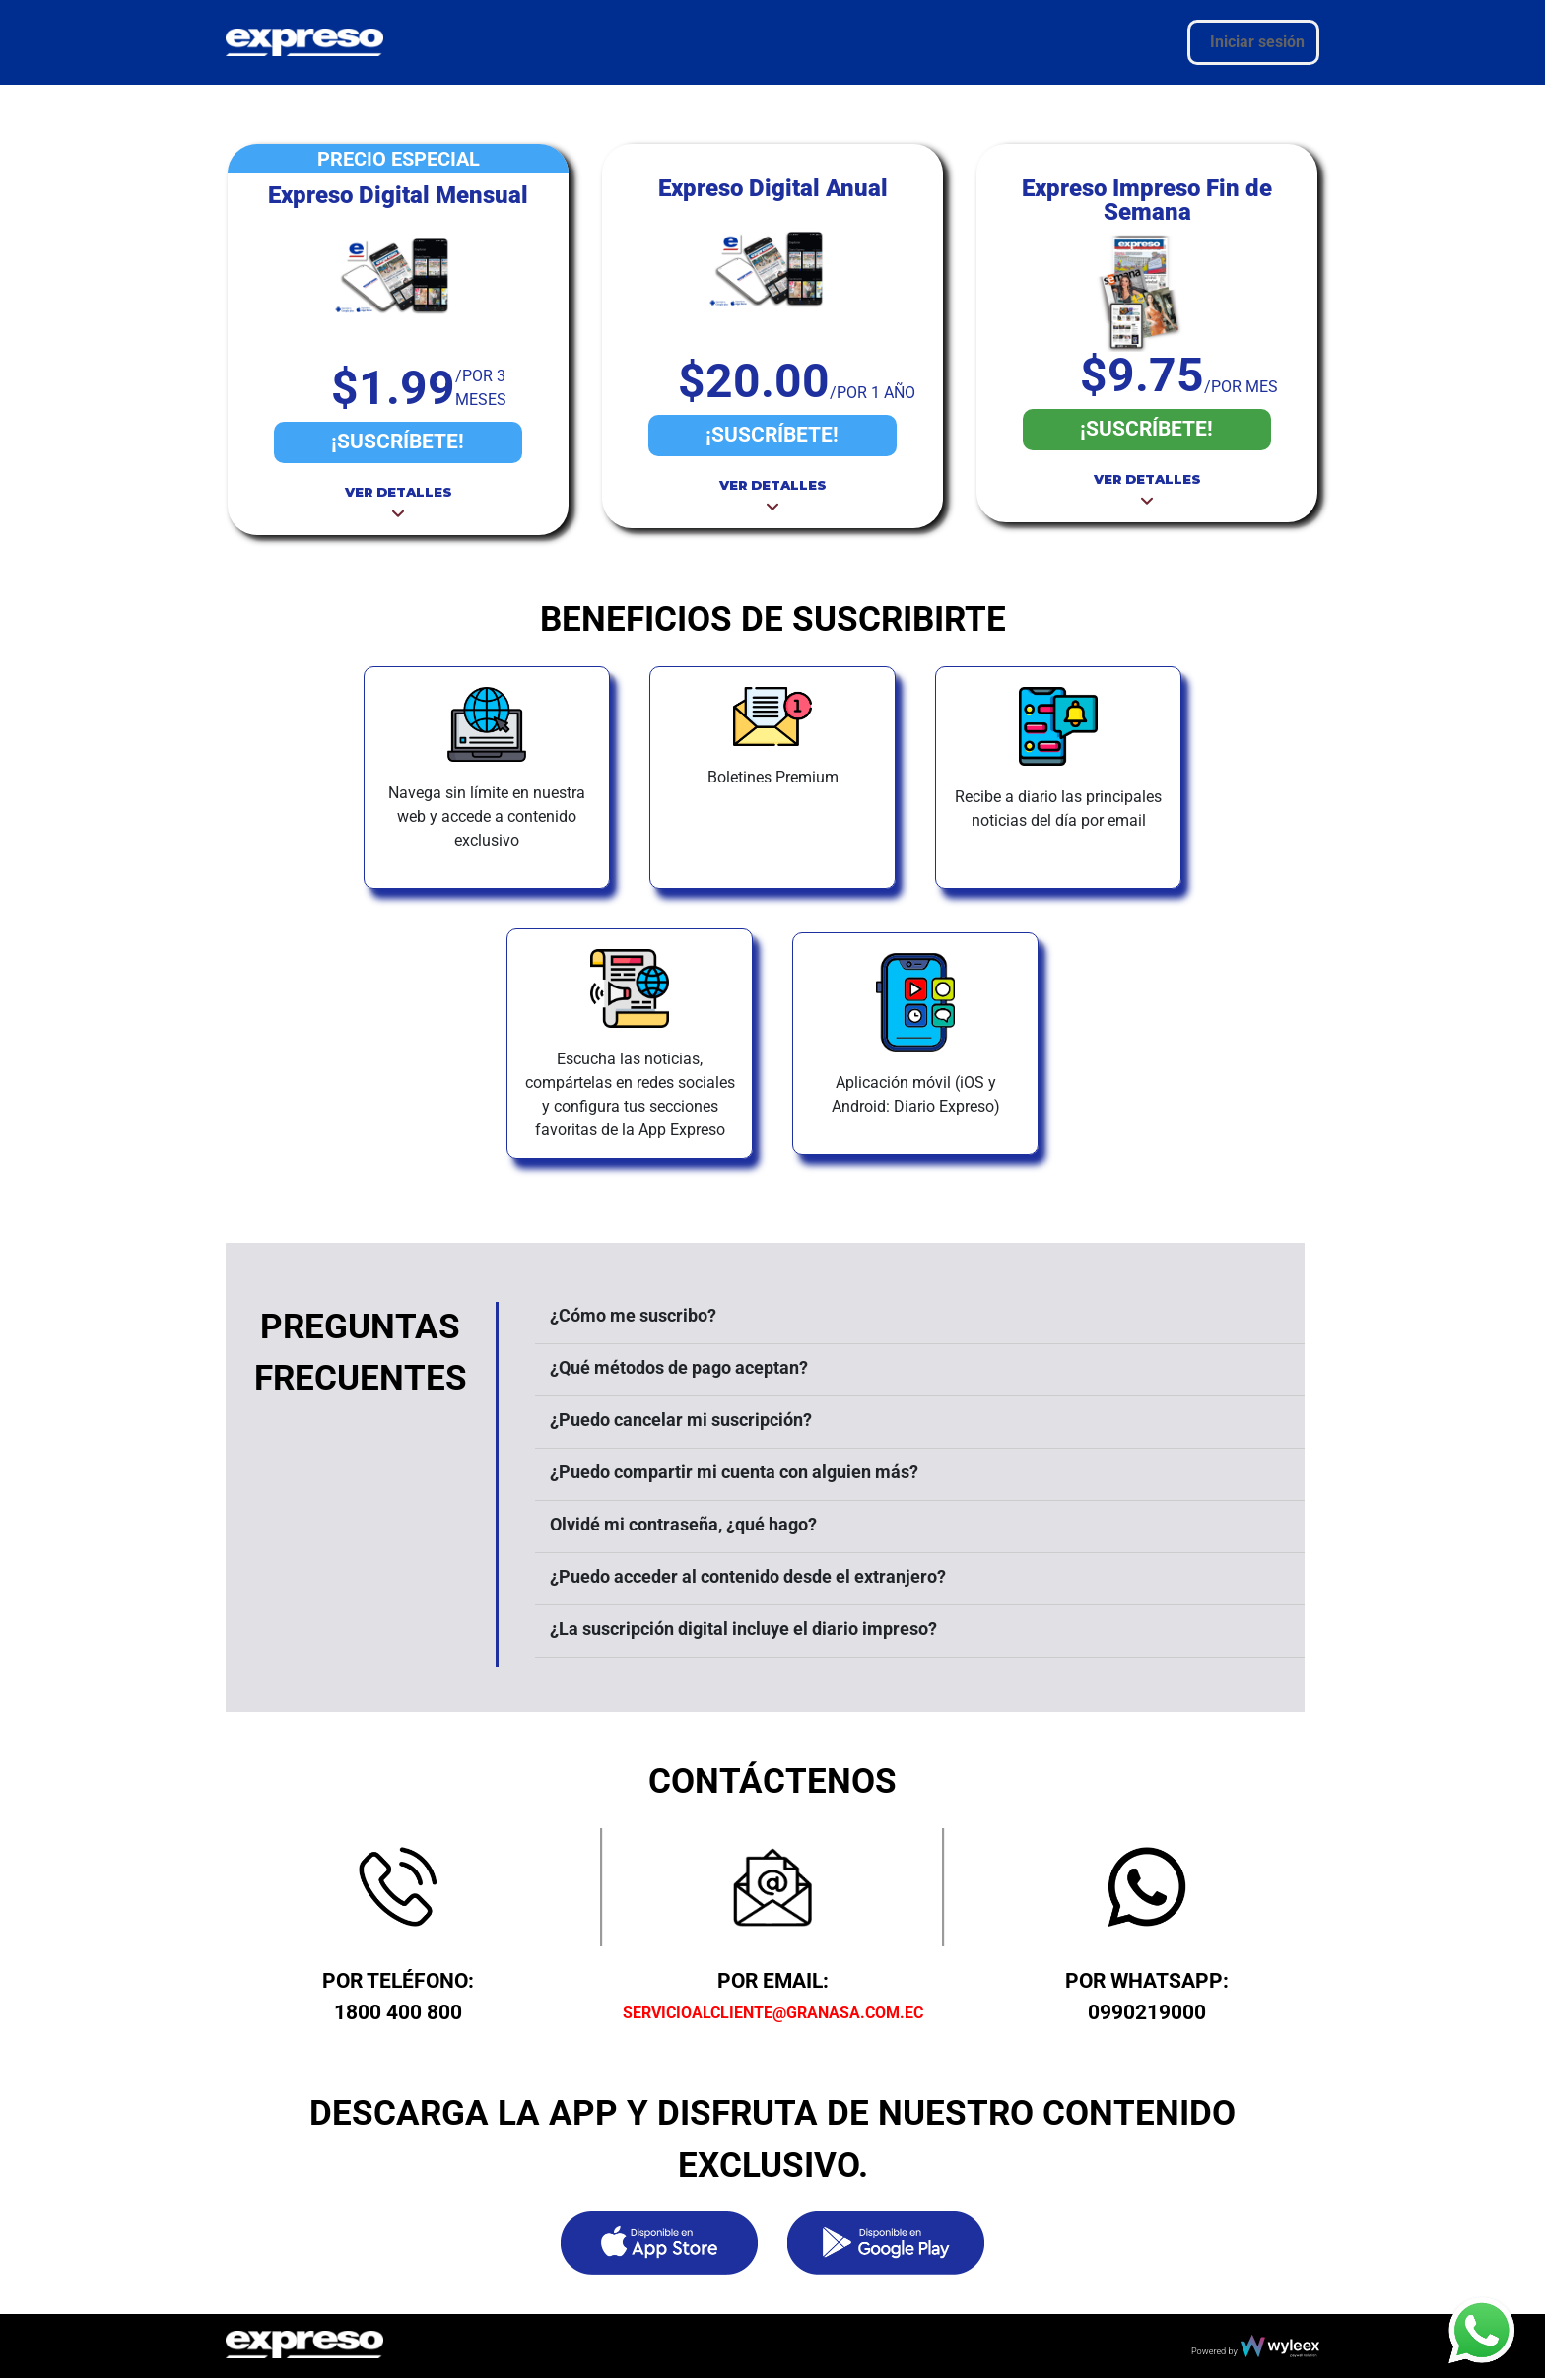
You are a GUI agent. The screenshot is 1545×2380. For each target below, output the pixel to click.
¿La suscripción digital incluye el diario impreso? (743, 1628)
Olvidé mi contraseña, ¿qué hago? (683, 1524)
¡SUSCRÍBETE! (397, 441)
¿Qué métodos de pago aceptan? (679, 1367)
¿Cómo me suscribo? (633, 1315)
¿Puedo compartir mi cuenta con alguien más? (734, 1472)
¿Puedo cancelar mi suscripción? (681, 1419)
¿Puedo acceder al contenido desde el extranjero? (748, 1576)
